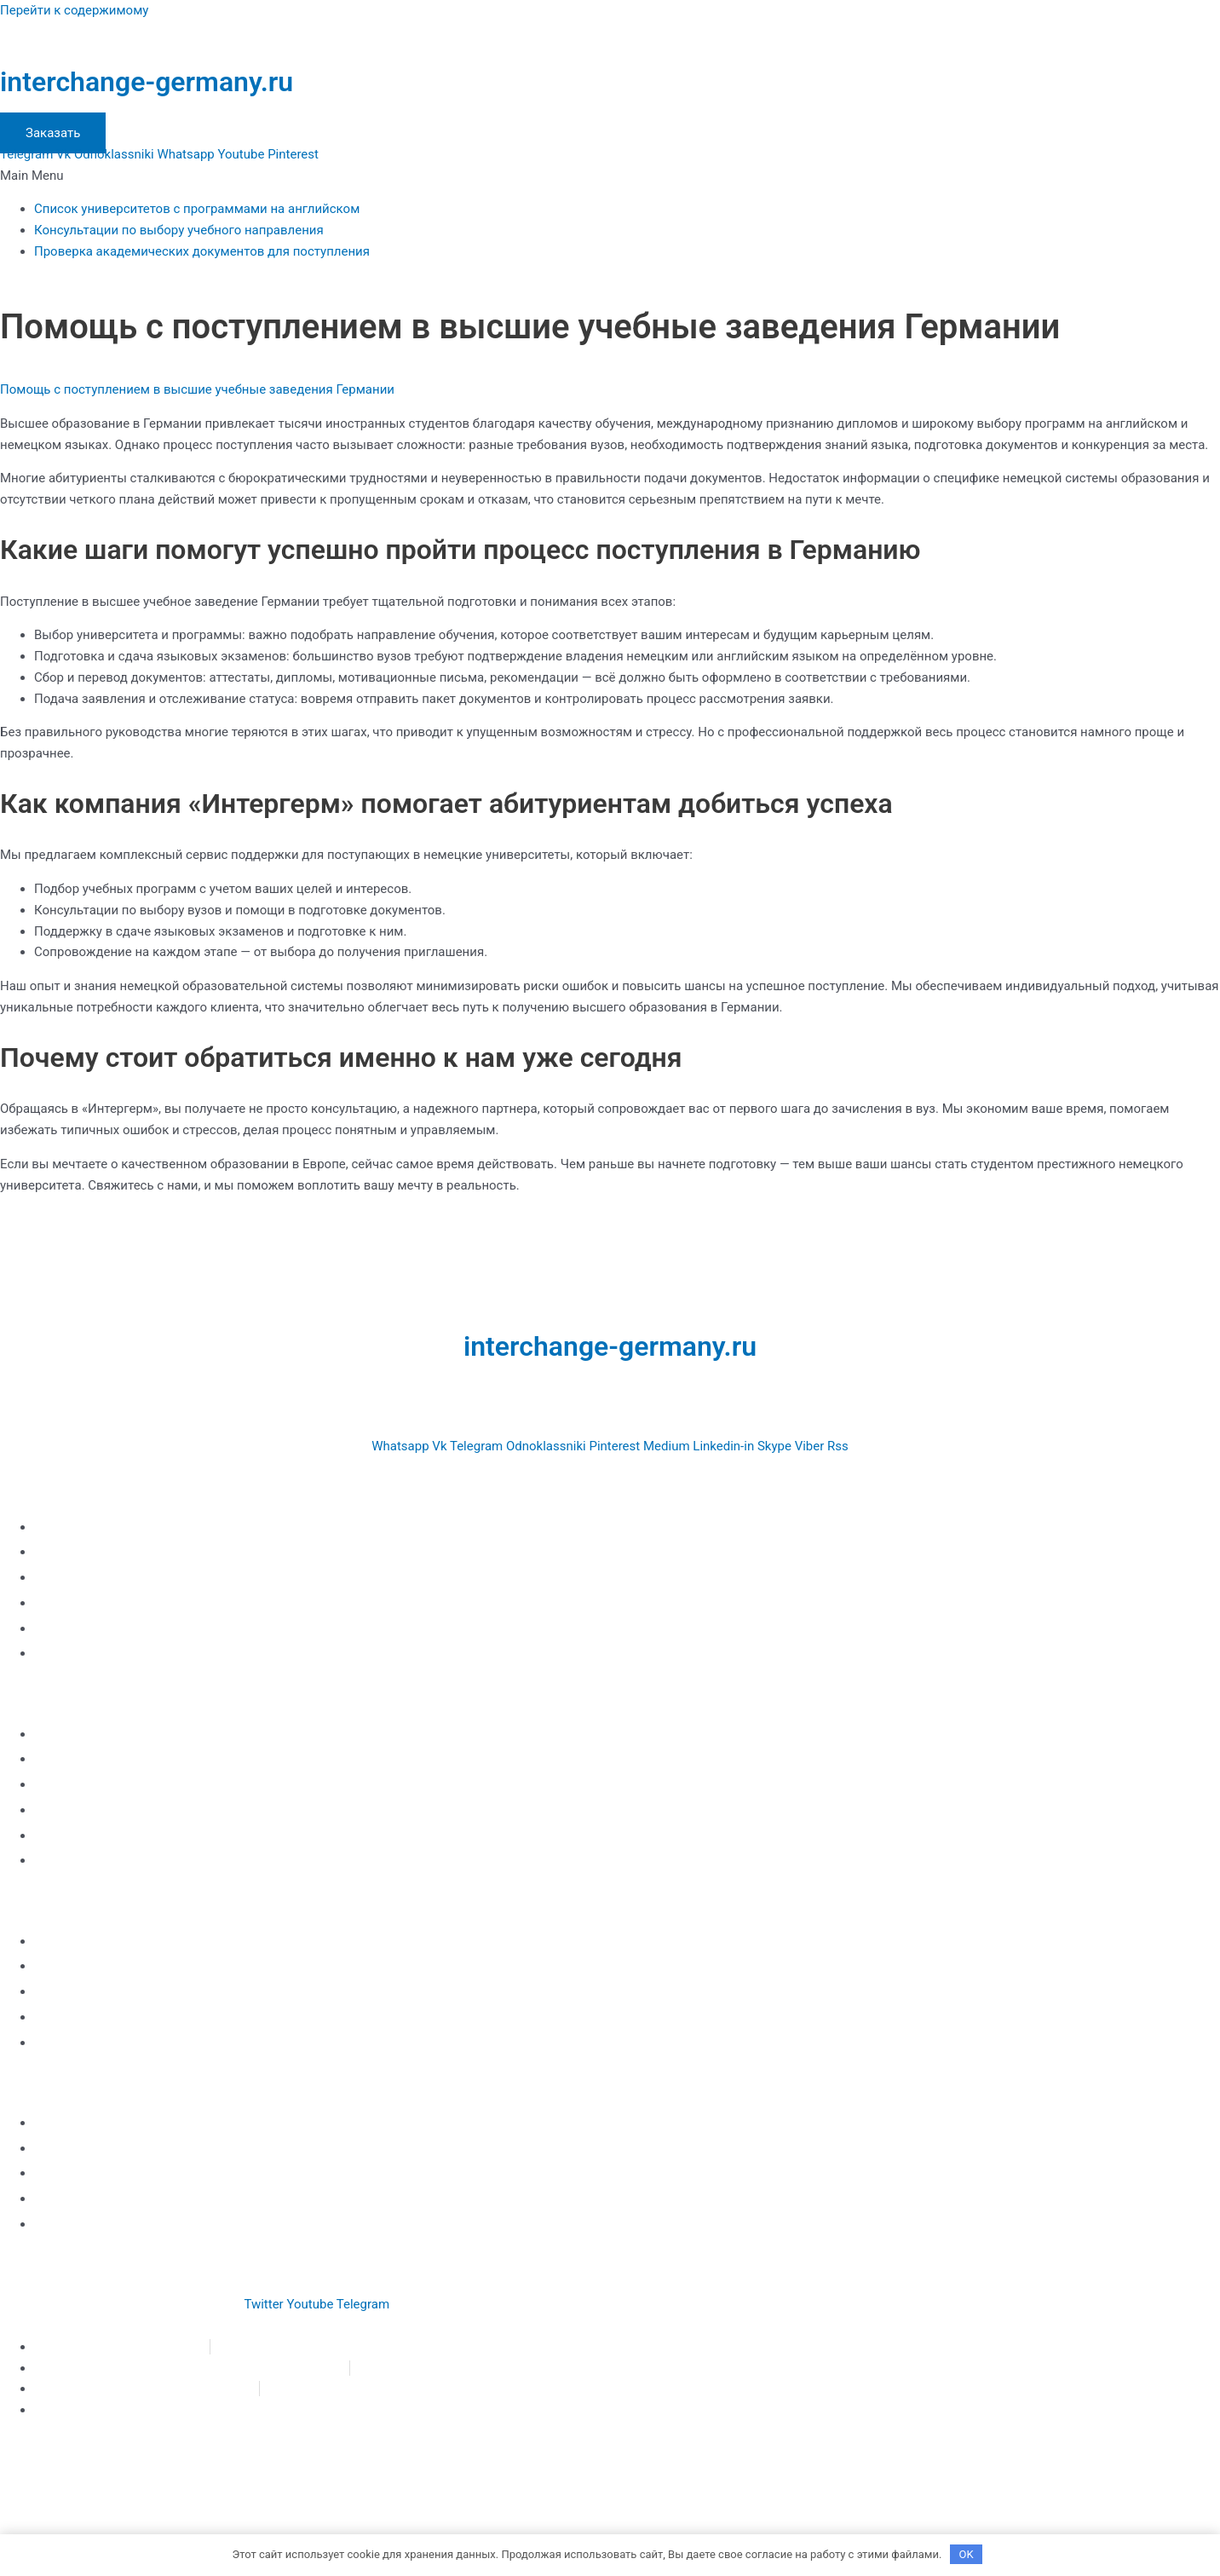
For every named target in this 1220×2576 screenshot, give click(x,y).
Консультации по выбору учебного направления (179, 230)
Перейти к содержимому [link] (74, 10)
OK (966, 2554)
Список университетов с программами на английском (197, 208)
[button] (610, 176)
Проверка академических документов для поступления (202, 251)
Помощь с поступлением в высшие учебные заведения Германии (197, 389)
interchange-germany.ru (146, 82)
